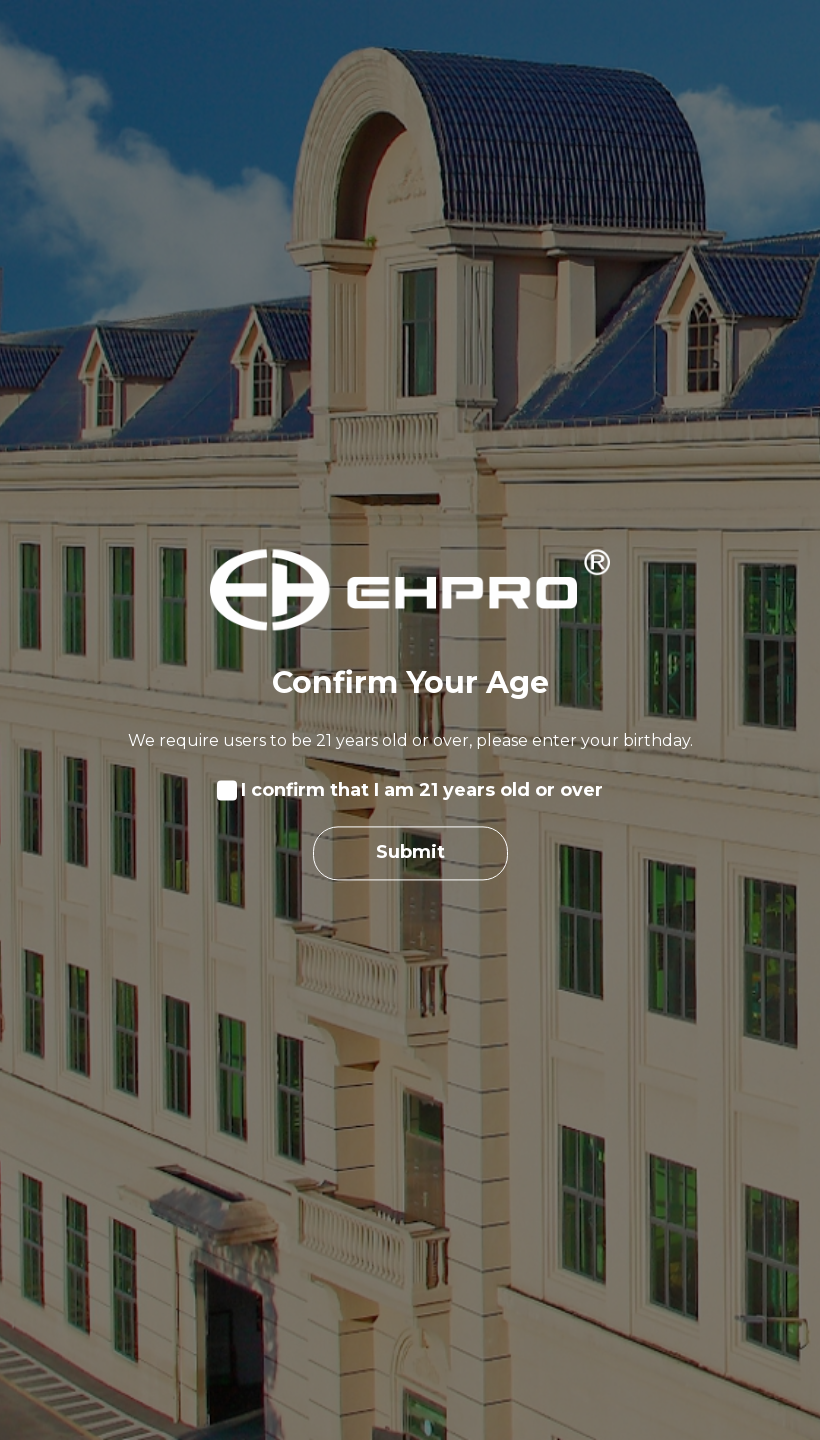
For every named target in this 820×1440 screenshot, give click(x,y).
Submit (410, 853)
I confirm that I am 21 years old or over (422, 790)
